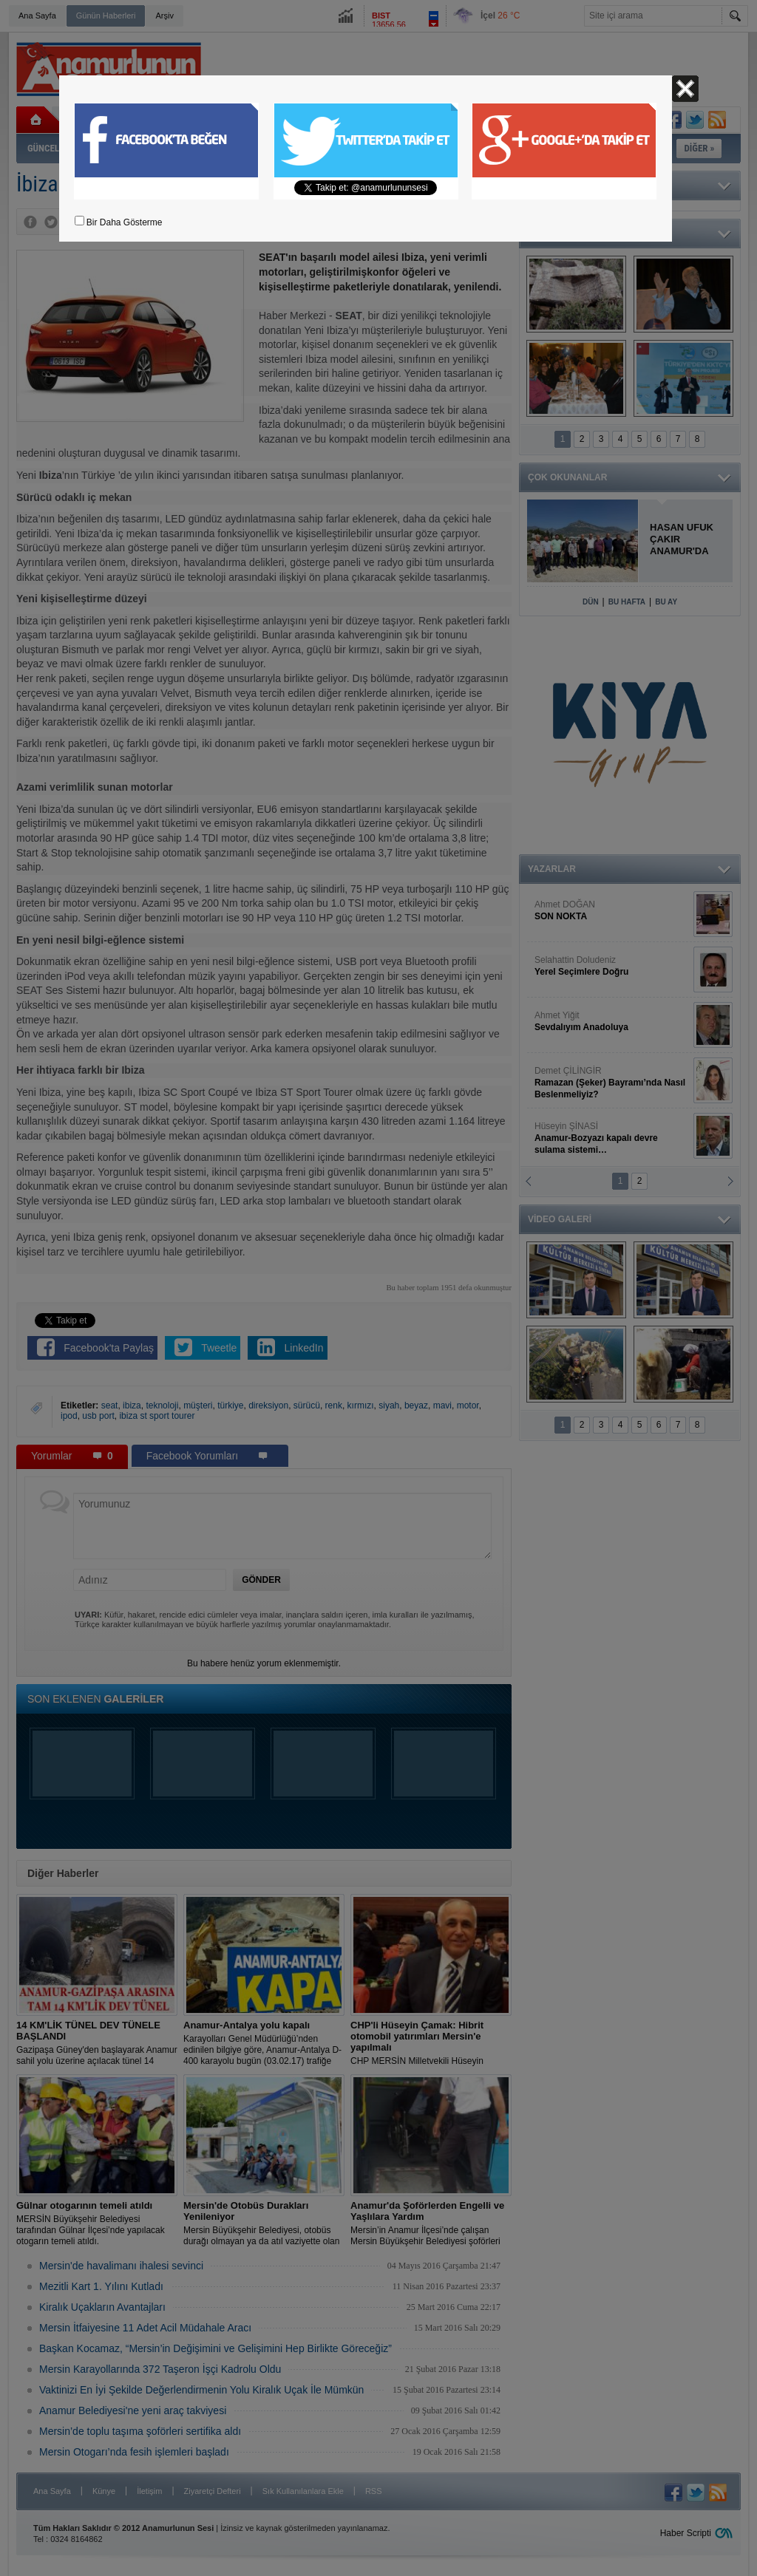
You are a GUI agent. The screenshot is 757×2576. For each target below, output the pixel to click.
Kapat (685, 88)
